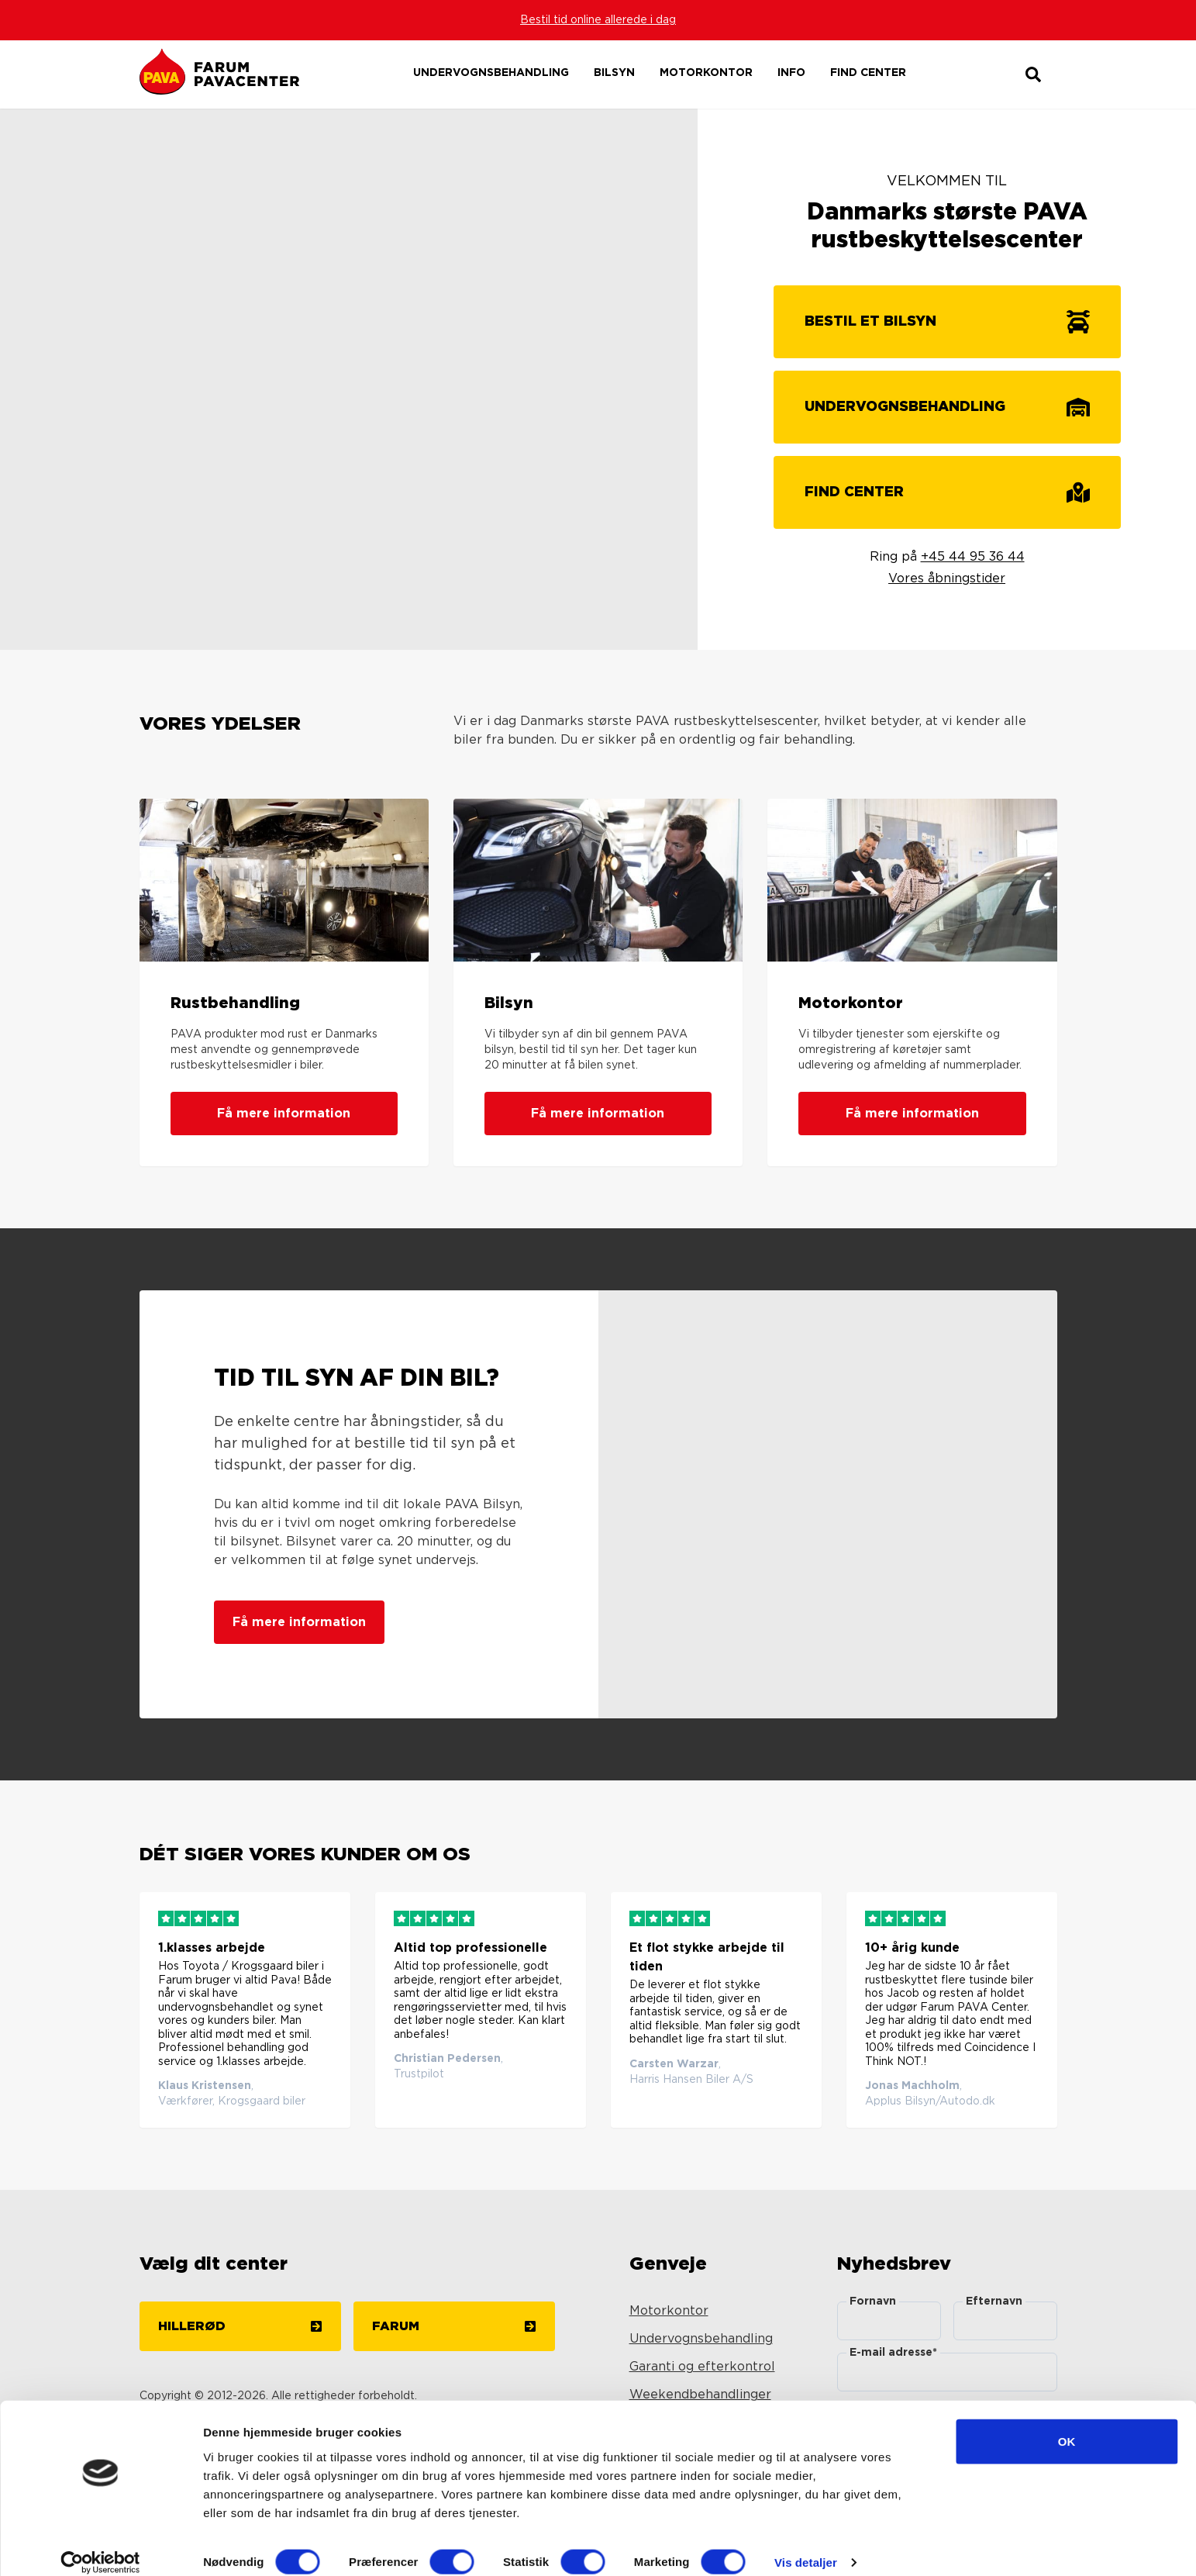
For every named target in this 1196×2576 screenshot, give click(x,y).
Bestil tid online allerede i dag (598, 20)
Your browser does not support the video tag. (349, 379)
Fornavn (873, 2301)
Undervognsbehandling (701, 2339)
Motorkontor (668, 2311)
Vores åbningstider (946, 578)
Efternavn (994, 2301)
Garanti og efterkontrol (702, 2366)
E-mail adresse (893, 2352)
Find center (868, 72)
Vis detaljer (805, 2545)
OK (1067, 2423)
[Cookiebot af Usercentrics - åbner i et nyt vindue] (100, 2545)
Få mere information (283, 1113)
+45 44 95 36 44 (973, 557)
